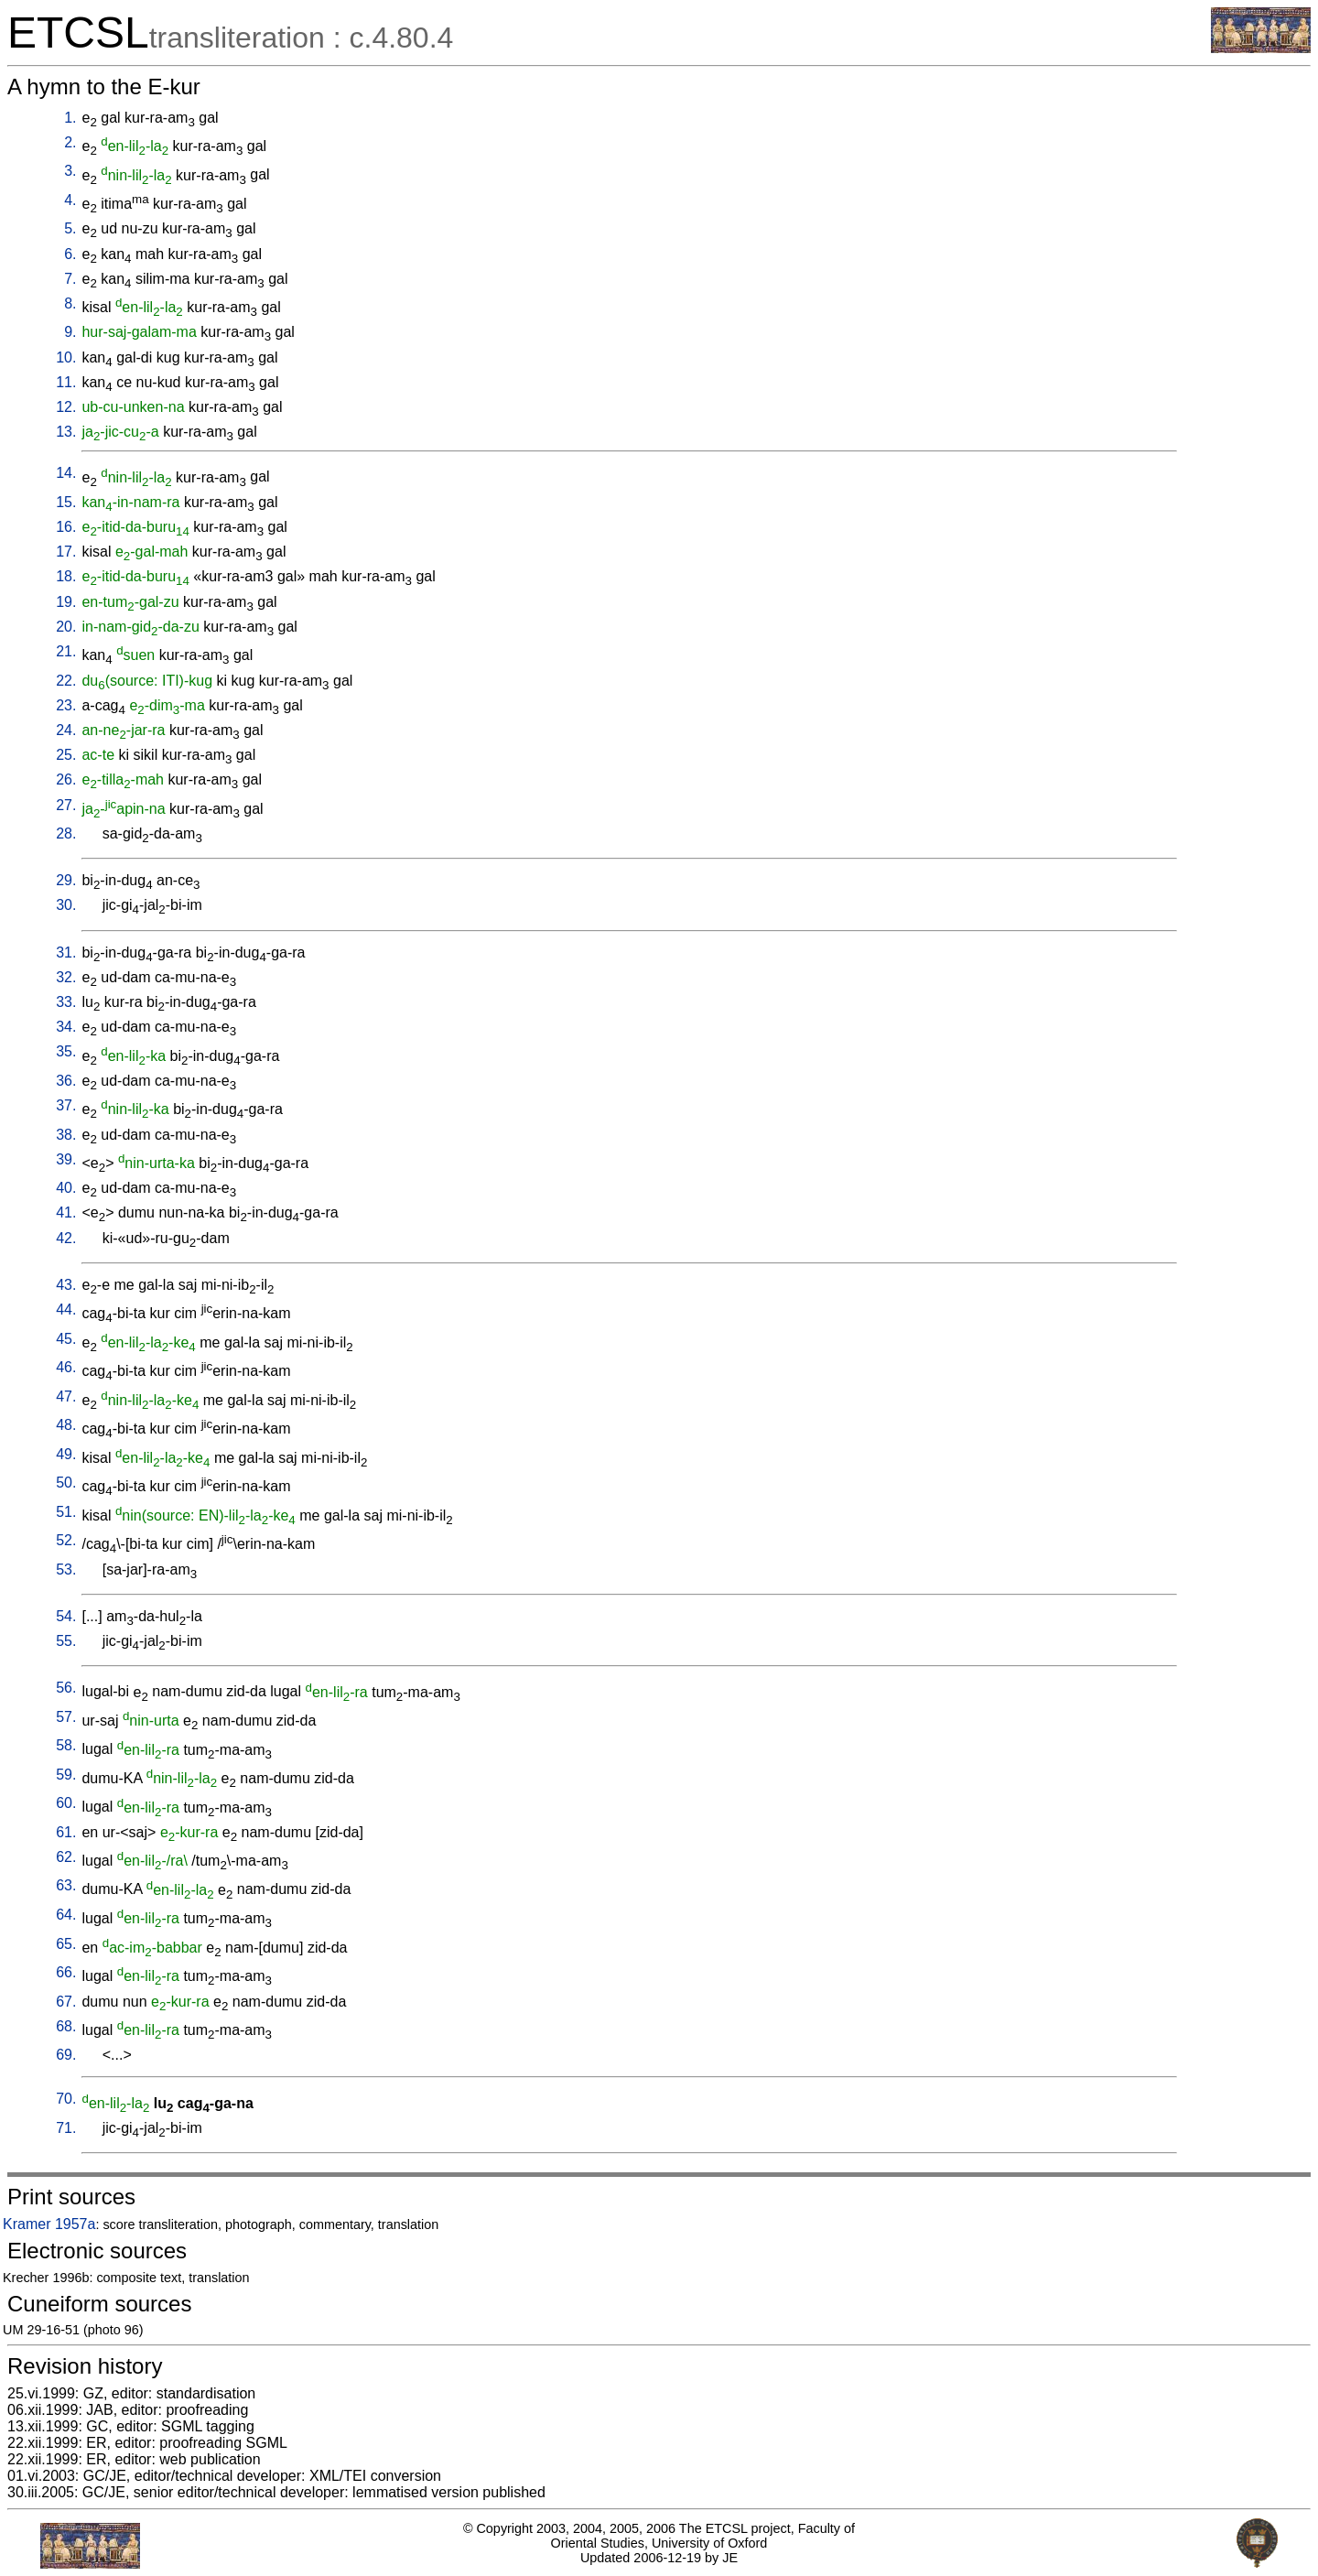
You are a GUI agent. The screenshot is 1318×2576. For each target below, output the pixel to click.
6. (70, 254)
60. (66, 1803)
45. (66, 1339)
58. (66, 1745)
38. (66, 1134)
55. (66, 1641)
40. (66, 1188)
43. (66, 1285)
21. (66, 651)
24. (66, 730)
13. (66, 431)
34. (66, 1026)
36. (66, 1080)
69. (66, 2054)
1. (70, 117)
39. (66, 1159)
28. (66, 833)
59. (66, 1774)
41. (66, 1212)
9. (70, 332)
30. (66, 905)
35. (66, 1051)
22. (66, 680)
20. (66, 626)
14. (66, 473)
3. (70, 171)
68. (66, 2026)
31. (66, 952)
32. (66, 977)
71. (66, 2128)
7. (70, 279)
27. (66, 805)
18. (66, 576)
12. (66, 407)
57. (66, 1717)
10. (66, 357)
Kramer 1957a (49, 2224)
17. (66, 551)
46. (66, 1367)
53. (66, 1569)
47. (66, 1396)
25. (66, 755)
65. (66, 1944)
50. (66, 1482)
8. (70, 303)
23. (66, 705)
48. (66, 1425)
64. (66, 1914)
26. (66, 779)
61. (66, 1832)
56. (66, 1687)
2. (70, 142)
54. (66, 1616)
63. (66, 1885)
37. (66, 1105)
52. (66, 1540)
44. (66, 1309)
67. (66, 2001)
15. (66, 502)
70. (66, 2098)
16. (66, 527)
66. (66, 1972)
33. (66, 1002)
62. (66, 1857)
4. (70, 200)
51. (66, 1512)
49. (66, 1454)
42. (66, 1238)
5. (70, 228)
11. (66, 382)
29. (66, 880)
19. (66, 602)
